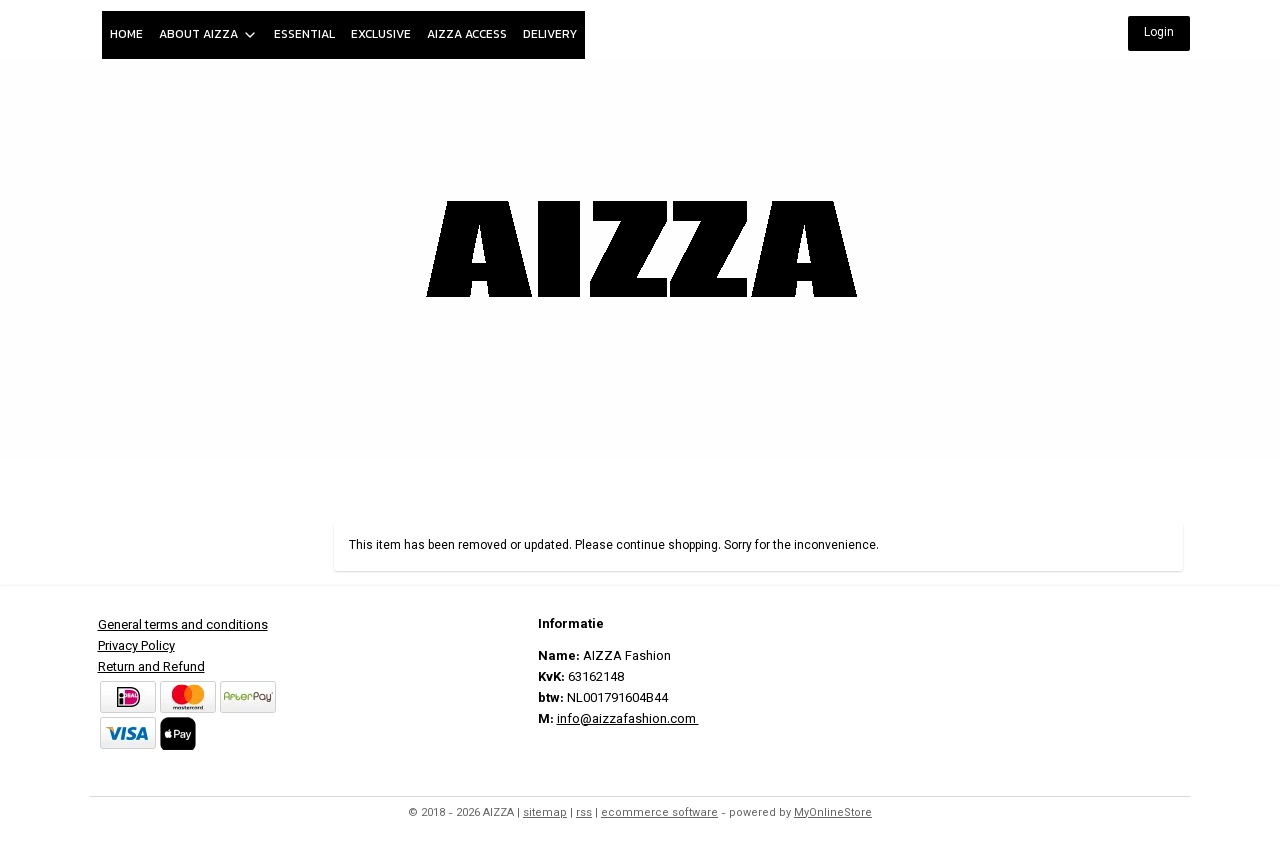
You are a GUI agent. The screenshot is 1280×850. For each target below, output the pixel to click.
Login (1159, 33)
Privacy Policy (136, 647)
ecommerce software (659, 813)
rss (584, 813)
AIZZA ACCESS (467, 34)
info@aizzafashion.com (628, 720)
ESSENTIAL (304, 34)
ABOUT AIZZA (208, 34)
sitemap (545, 813)
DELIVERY (550, 34)
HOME (126, 34)
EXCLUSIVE (381, 34)
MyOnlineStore (833, 813)
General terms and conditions (183, 626)
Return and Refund (151, 668)
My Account (1136, 483)
